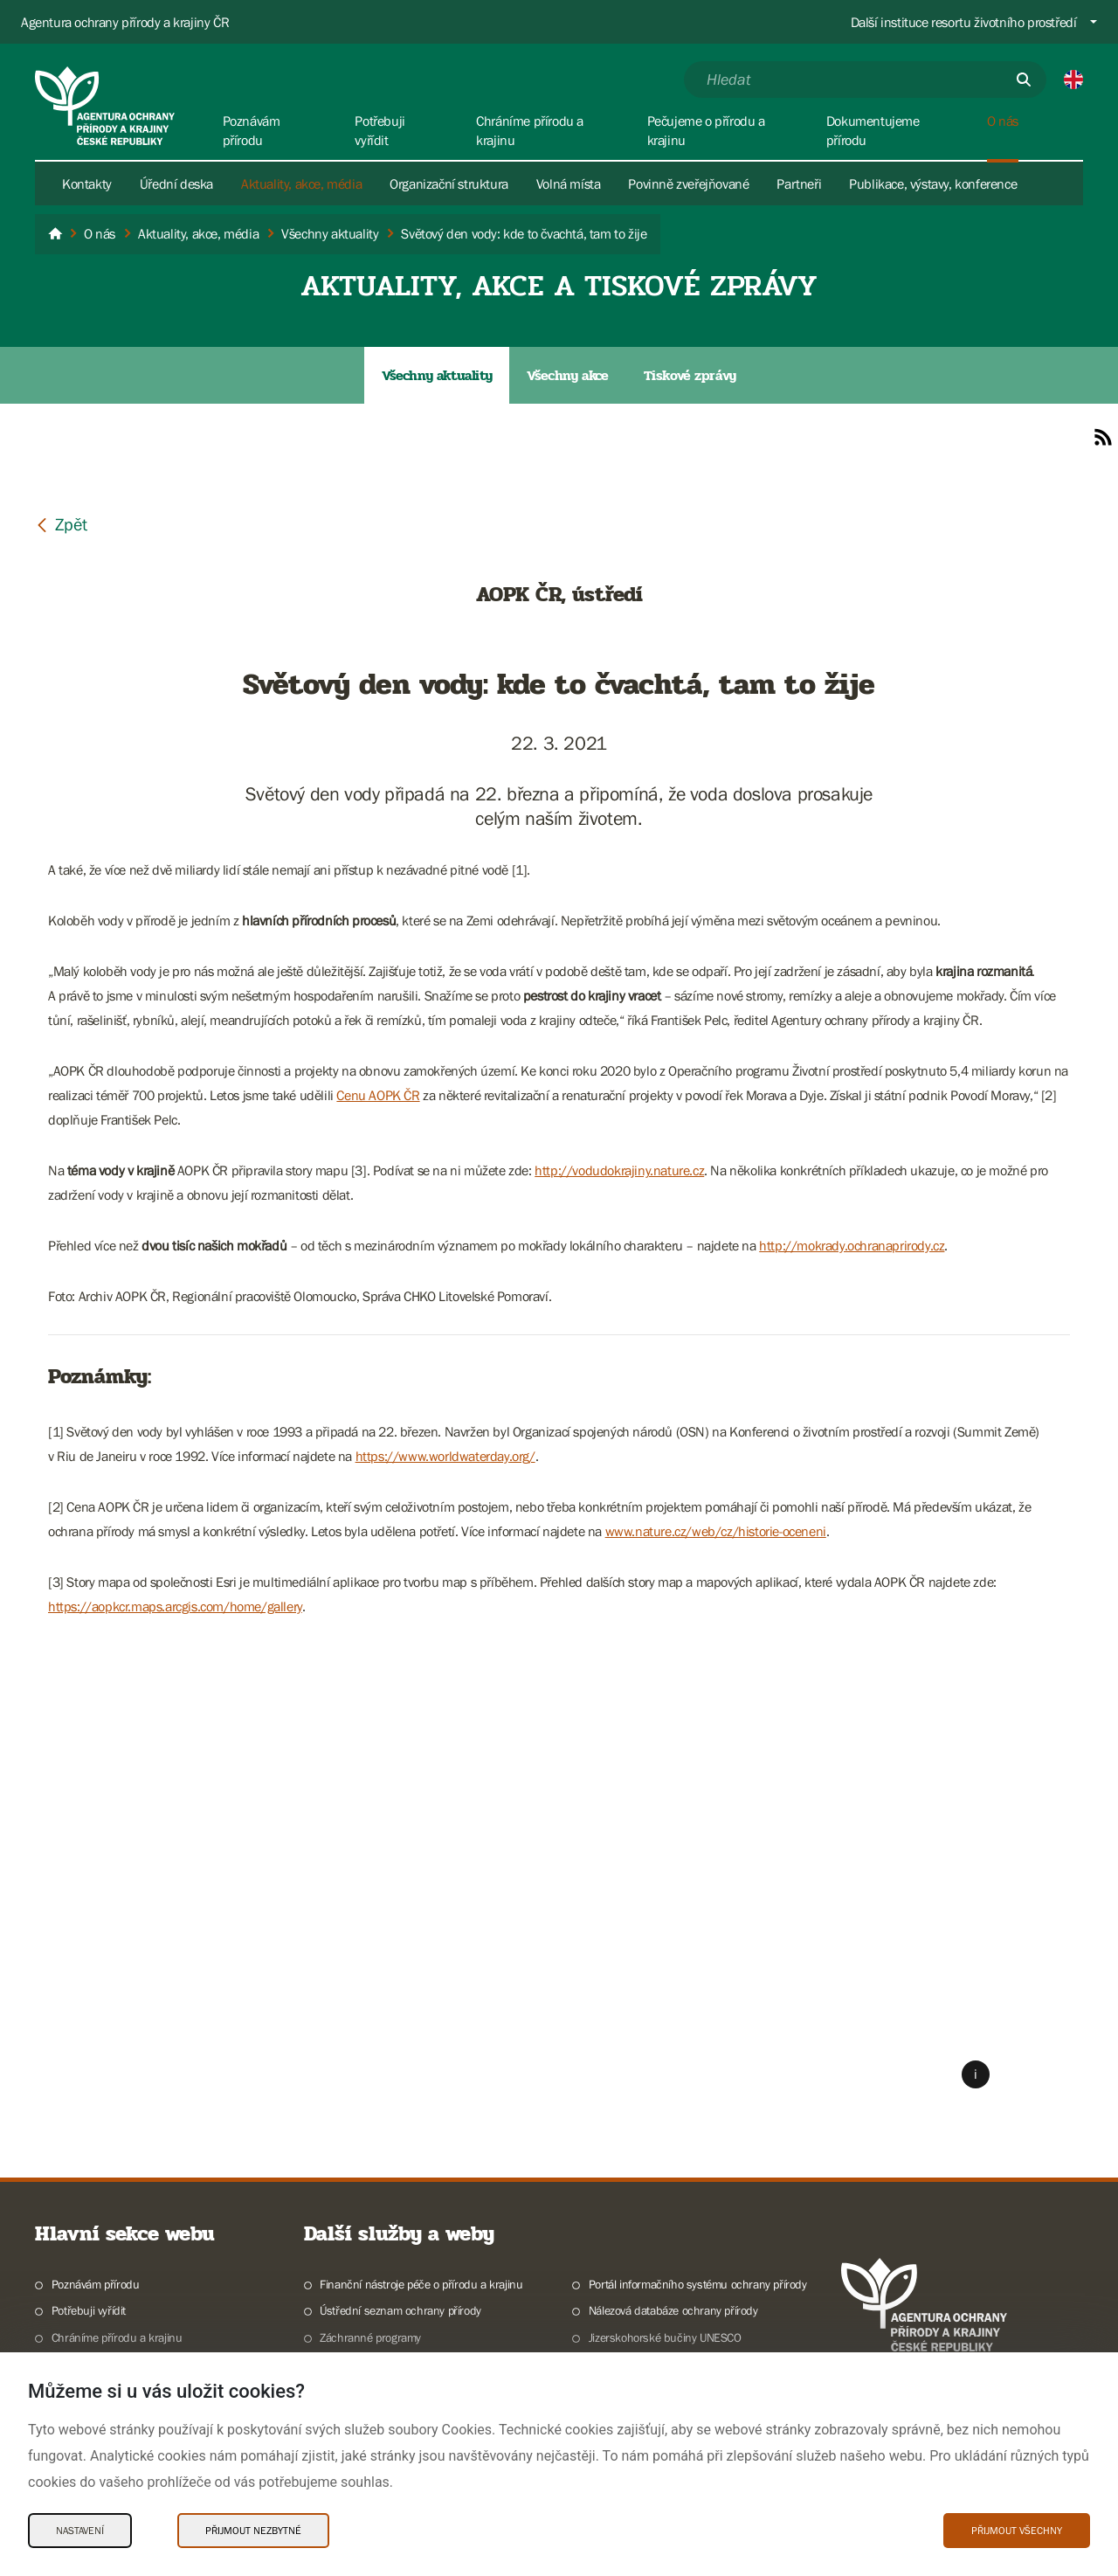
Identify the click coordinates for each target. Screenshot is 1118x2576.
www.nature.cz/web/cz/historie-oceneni (715, 1531)
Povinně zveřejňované (688, 183)
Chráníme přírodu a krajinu (117, 2337)
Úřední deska (176, 183)
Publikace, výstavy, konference (933, 183)
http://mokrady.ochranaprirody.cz (851, 1245)
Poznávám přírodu (96, 2284)
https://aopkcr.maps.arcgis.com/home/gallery (175, 1606)
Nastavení (80, 2530)
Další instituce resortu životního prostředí (964, 22)
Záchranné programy (370, 2337)
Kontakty (87, 183)
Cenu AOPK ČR (377, 1095)
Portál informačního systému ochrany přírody (698, 2284)
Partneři (798, 183)
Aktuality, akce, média (301, 183)
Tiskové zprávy (690, 375)
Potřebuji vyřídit (89, 2310)
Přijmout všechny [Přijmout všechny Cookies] (1016, 2530)
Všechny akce (567, 375)
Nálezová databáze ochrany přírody (673, 2310)
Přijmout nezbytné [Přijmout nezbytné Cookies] (253, 2530)
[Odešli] (1024, 79)
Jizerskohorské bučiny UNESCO (665, 2337)
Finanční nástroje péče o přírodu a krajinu (421, 2284)
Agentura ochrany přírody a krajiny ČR (125, 22)
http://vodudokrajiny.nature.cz (619, 1170)
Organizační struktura (449, 183)
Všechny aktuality (437, 375)
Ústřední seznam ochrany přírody (400, 2310)
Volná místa (568, 183)
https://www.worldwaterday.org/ (445, 1456)
